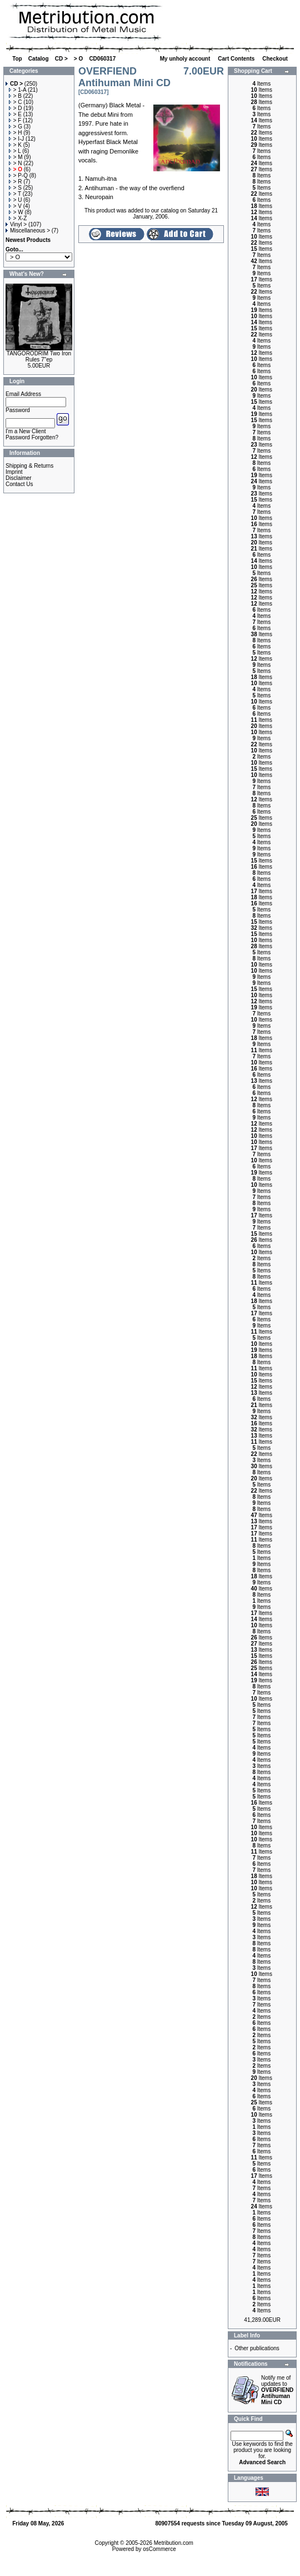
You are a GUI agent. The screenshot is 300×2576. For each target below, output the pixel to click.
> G (15, 126)
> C (15, 102)
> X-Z (18, 218)
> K (15, 145)
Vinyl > (16, 224)
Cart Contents (237, 59)
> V (15, 206)
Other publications (256, 2348)
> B (15, 96)
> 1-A (18, 90)
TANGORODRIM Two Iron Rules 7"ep (39, 356)
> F (15, 120)
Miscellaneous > (28, 230)
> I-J (16, 139)
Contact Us (19, 484)
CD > (61, 59)
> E (15, 114)
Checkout (275, 59)
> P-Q (18, 175)
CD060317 (102, 59)
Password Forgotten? (32, 437)
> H (15, 133)
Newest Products (28, 240)
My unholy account (186, 59)
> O (78, 59)
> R (15, 182)
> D (15, 108)
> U (15, 200)
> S (15, 188)
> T (15, 194)
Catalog (38, 59)
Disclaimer (19, 478)
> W (16, 212)
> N (15, 163)
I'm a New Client (26, 431)
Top (17, 59)
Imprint (14, 472)
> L (15, 151)
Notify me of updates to (277, 2390)
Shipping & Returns (29, 466)
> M (16, 157)
